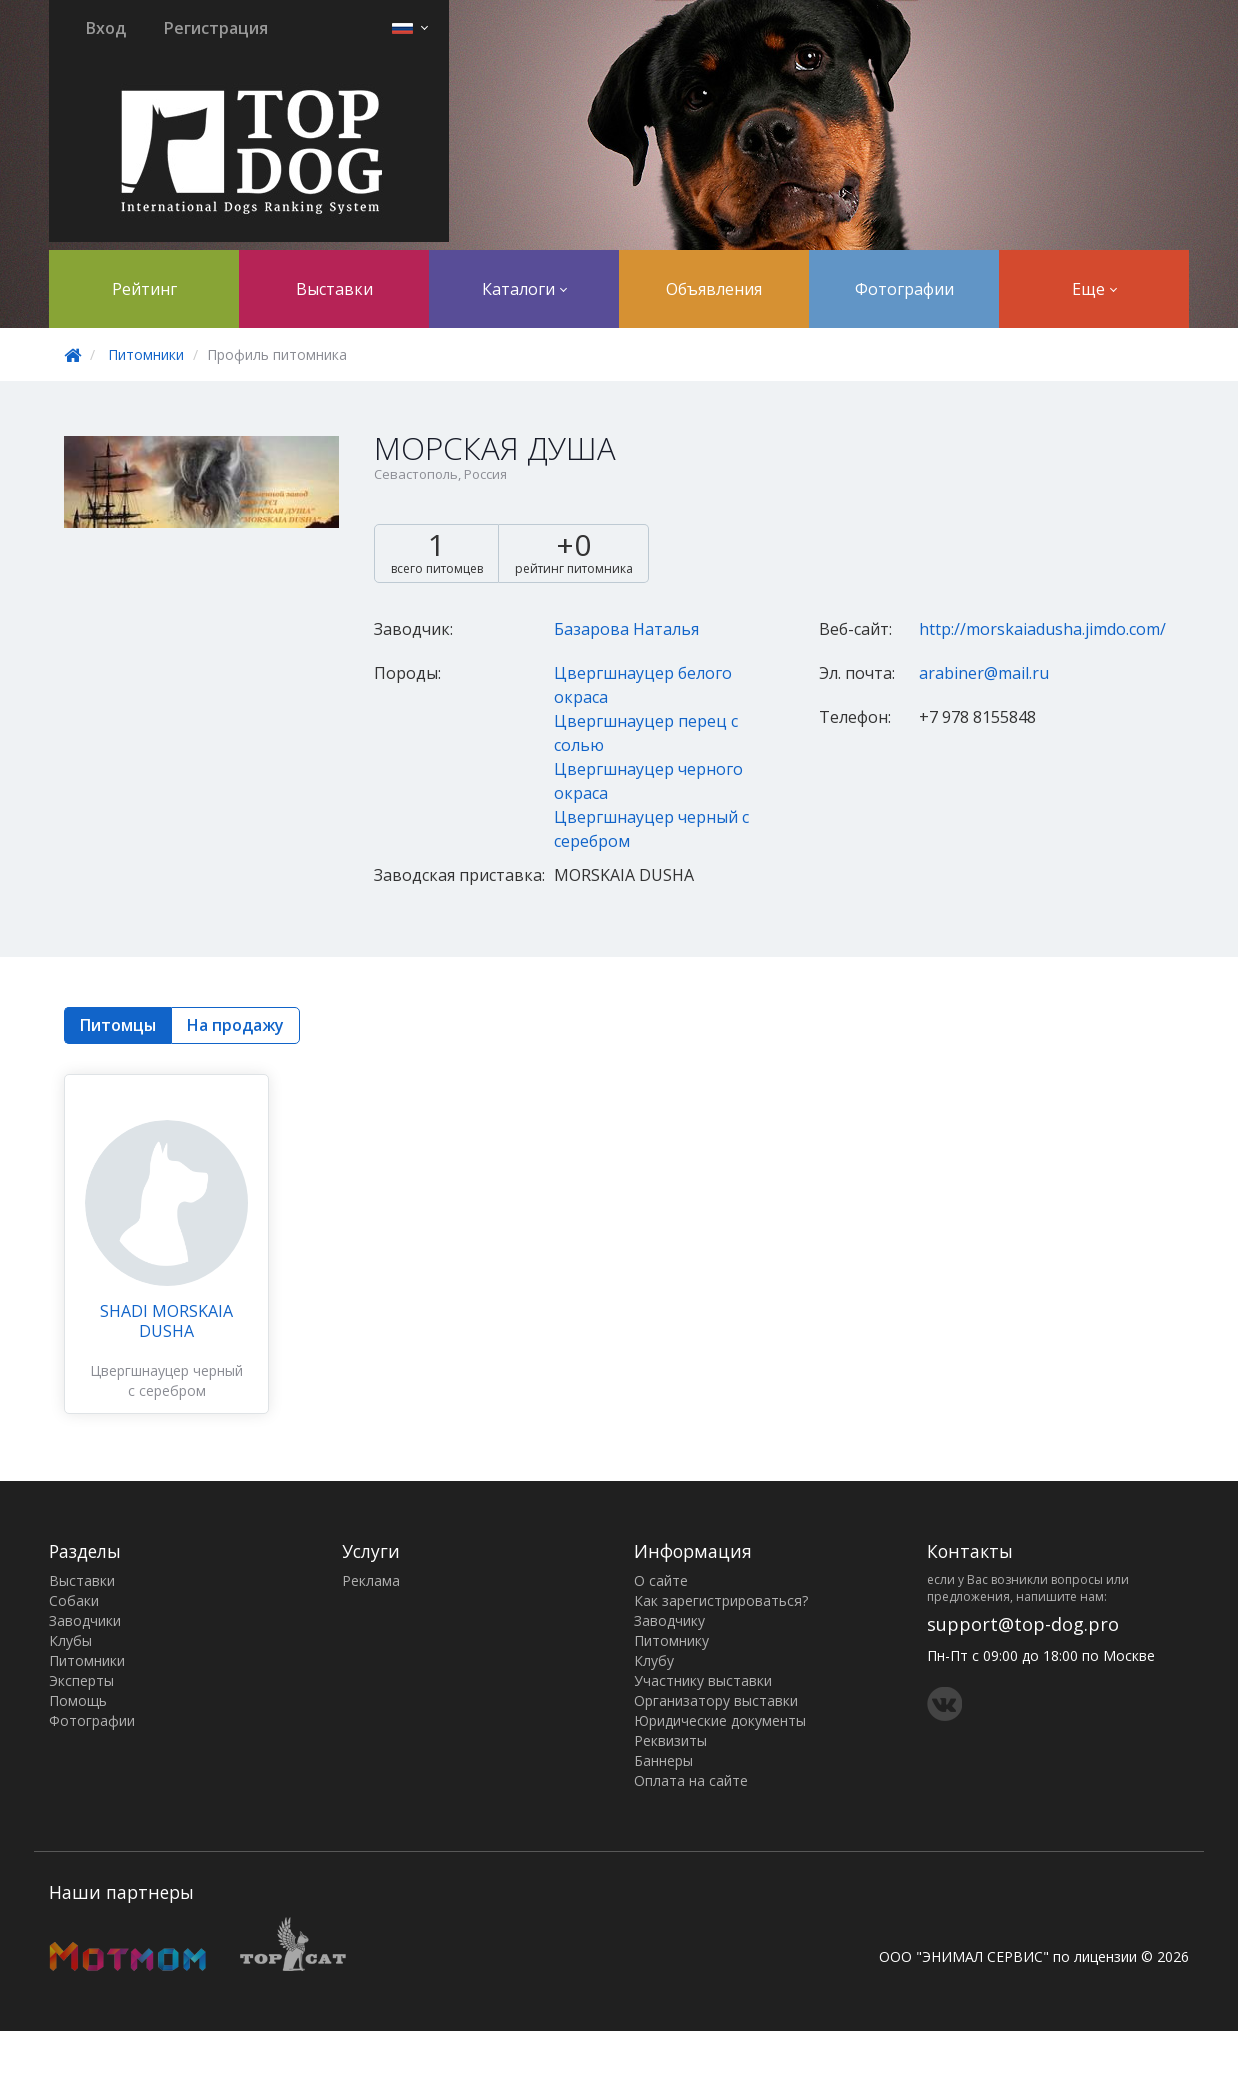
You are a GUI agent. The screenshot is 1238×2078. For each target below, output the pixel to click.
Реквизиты (670, 1740)
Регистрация (216, 28)
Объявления (714, 289)
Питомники (146, 354)
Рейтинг (144, 289)
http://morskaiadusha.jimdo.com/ (1042, 629)
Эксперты (81, 1680)
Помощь (78, 1700)
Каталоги (524, 289)
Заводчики (85, 1620)
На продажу (235, 1025)
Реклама (371, 1580)
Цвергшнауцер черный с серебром (166, 1380)
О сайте (661, 1580)
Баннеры (663, 1760)
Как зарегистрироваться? (721, 1600)
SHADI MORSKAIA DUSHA (166, 1321)
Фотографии (904, 289)
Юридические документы (720, 1720)
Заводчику (669, 1620)
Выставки (334, 289)
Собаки (74, 1600)
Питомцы (118, 1025)
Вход (106, 28)
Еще (1094, 289)
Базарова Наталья (626, 629)
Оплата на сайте (691, 1780)
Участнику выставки (703, 1680)
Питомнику (671, 1640)
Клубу (654, 1660)
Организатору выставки (716, 1700)
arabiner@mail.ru (984, 673)
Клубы (70, 1640)
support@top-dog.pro (1023, 1624)
